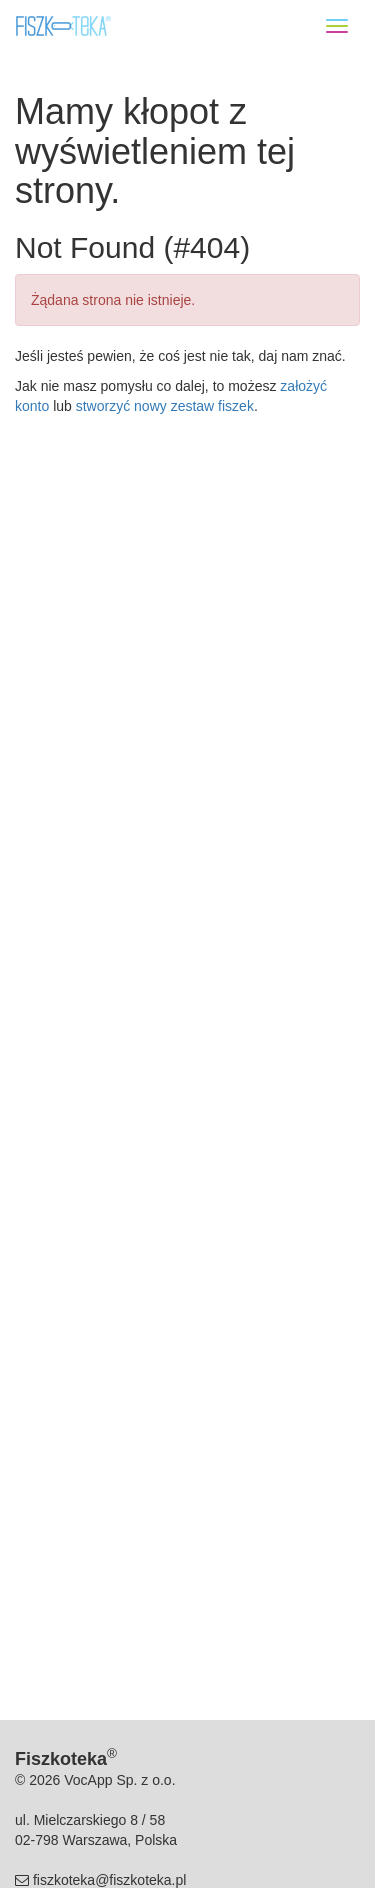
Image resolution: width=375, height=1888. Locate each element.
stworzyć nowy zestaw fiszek (165, 406)
